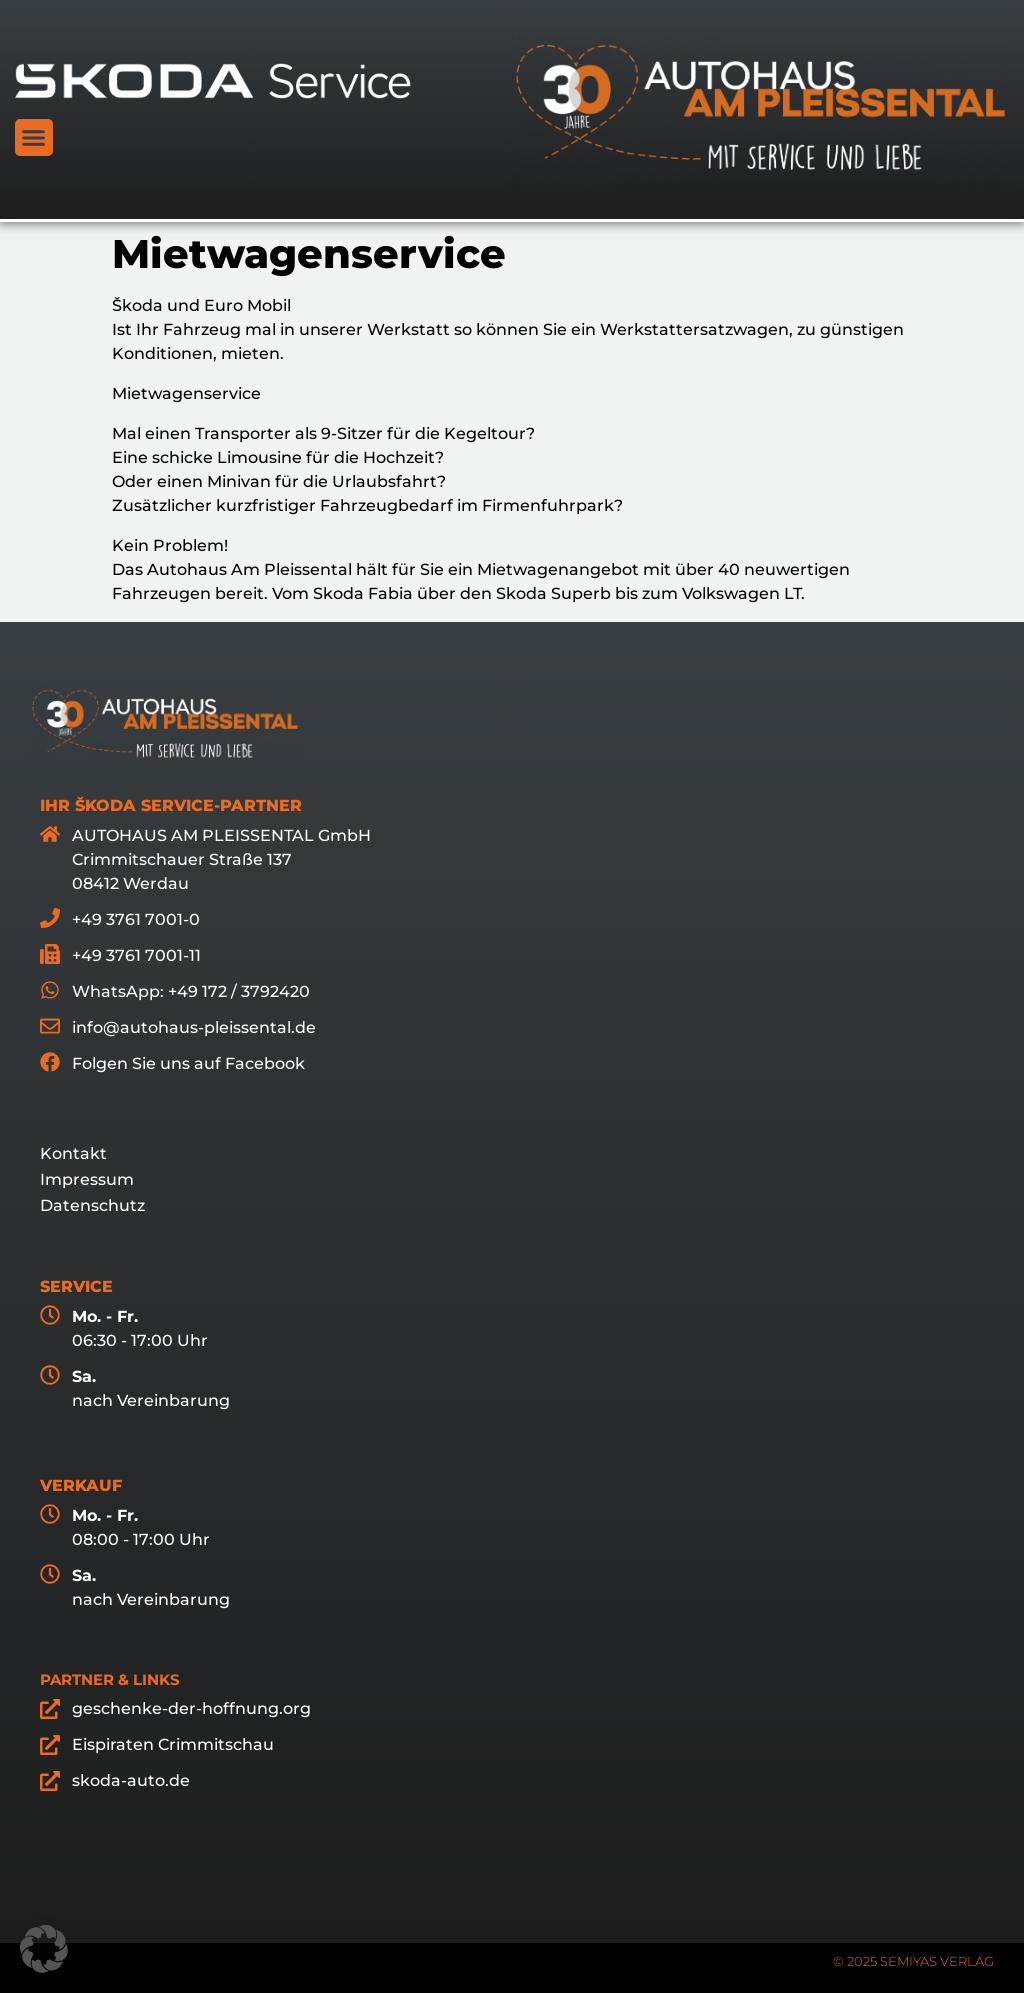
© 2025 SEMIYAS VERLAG (913, 1961)
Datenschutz (92, 1205)
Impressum (87, 1179)
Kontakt (73, 1153)
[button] (34, 138)
